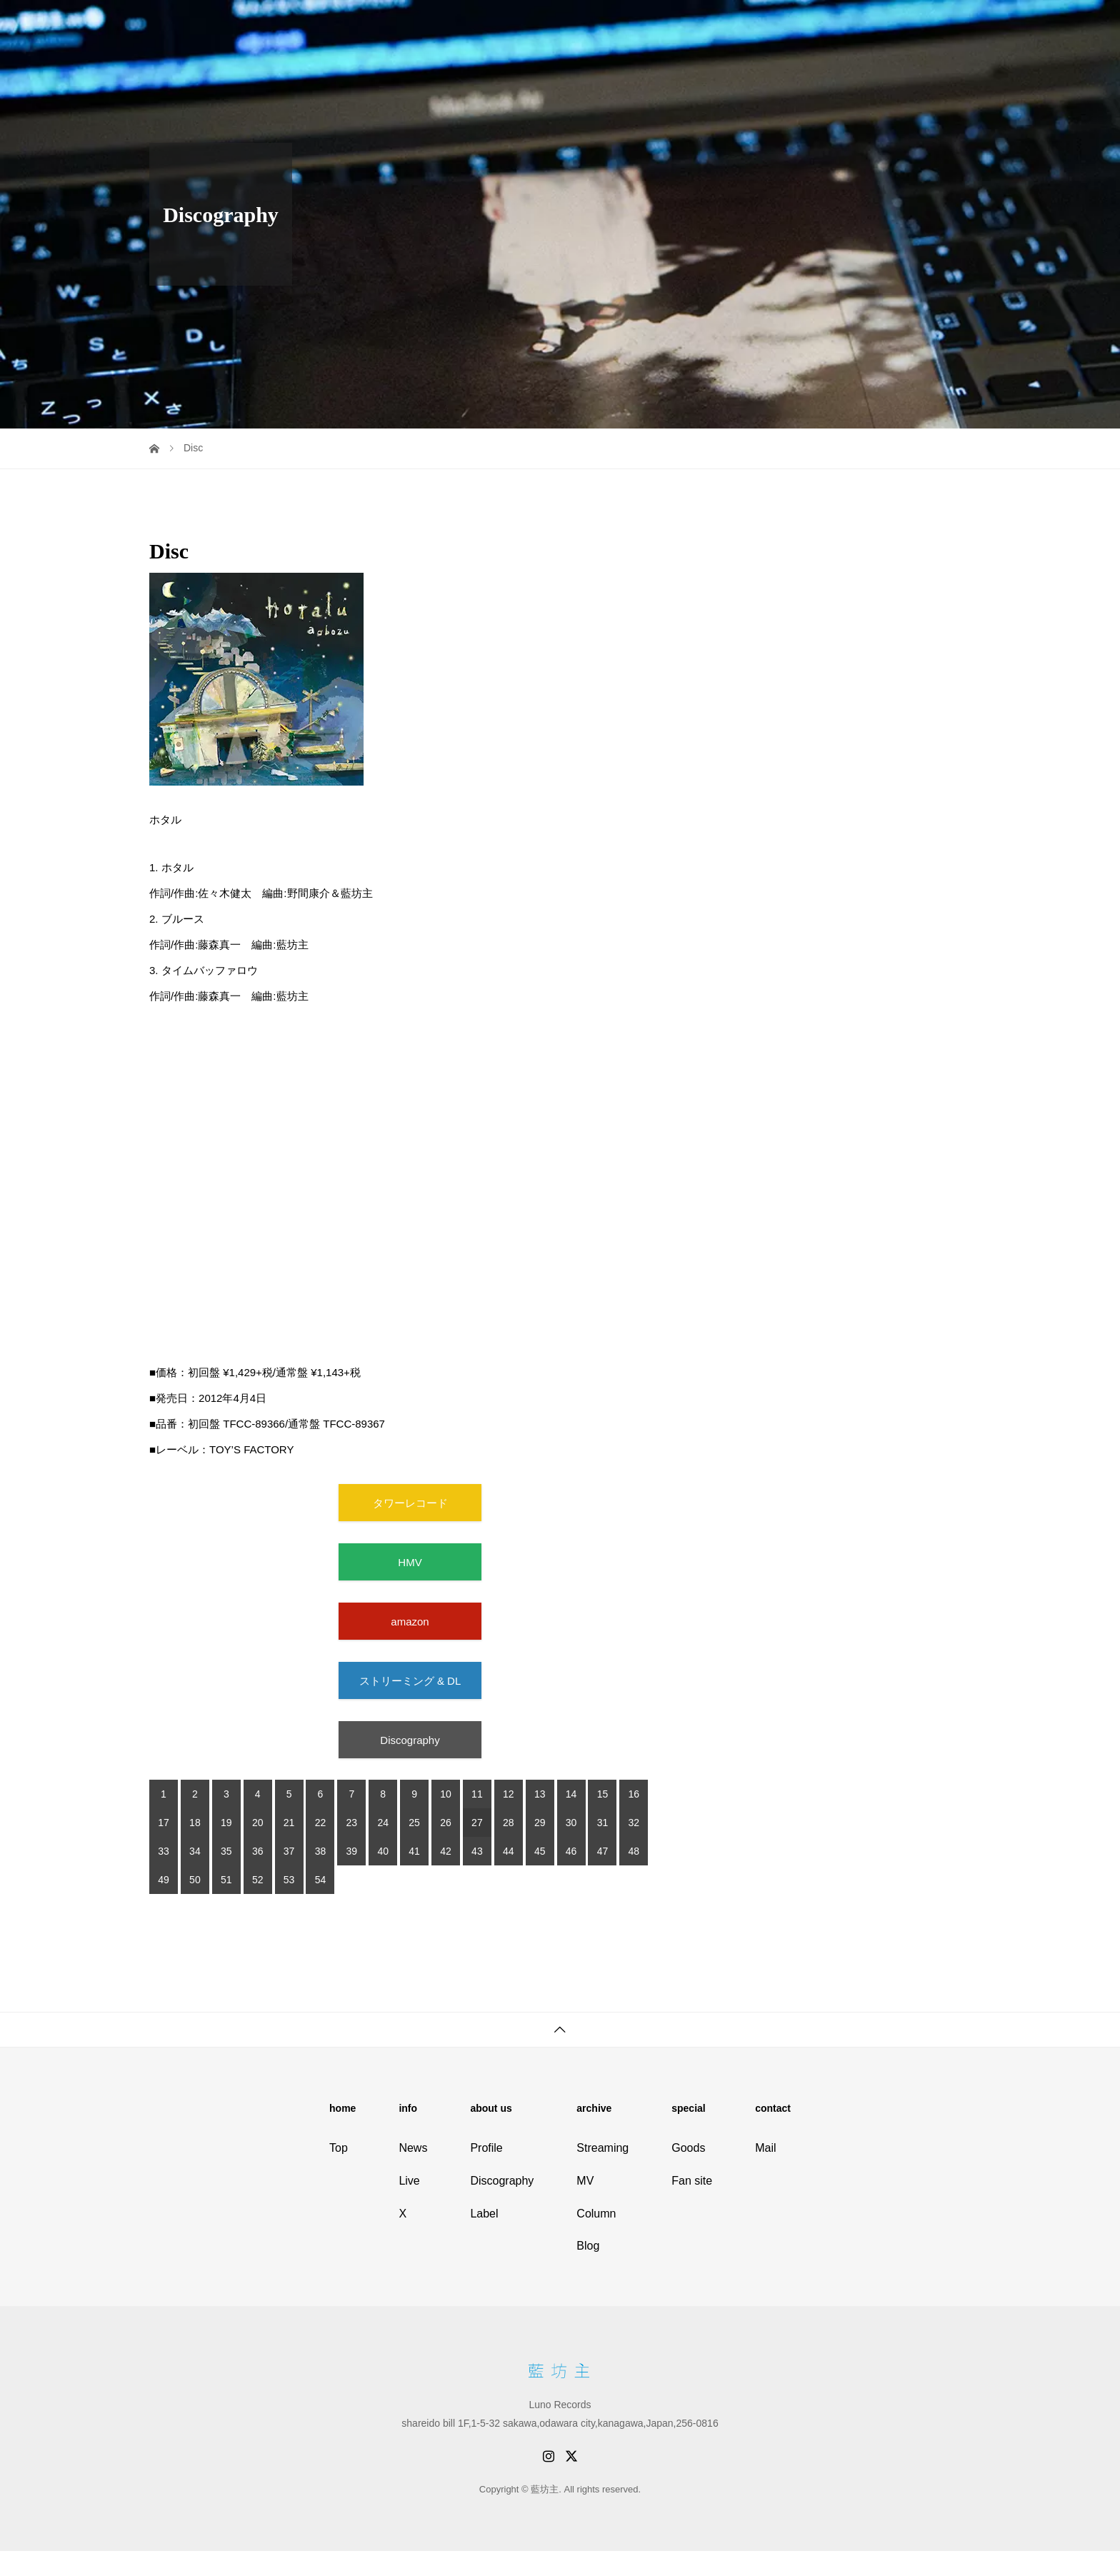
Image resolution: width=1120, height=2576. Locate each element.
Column (596, 2213)
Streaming (602, 2148)
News (413, 2148)
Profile (753, 25)
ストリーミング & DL (410, 1681)
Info (666, 25)
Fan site (940, 25)
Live (706, 25)
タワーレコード (410, 1503)
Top (338, 2148)
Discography (821, 25)
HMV (409, 1562)
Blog (587, 2246)
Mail (765, 2148)
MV (585, 2181)
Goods (688, 2148)
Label (484, 2213)
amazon (410, 1621)
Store (886, 25)
